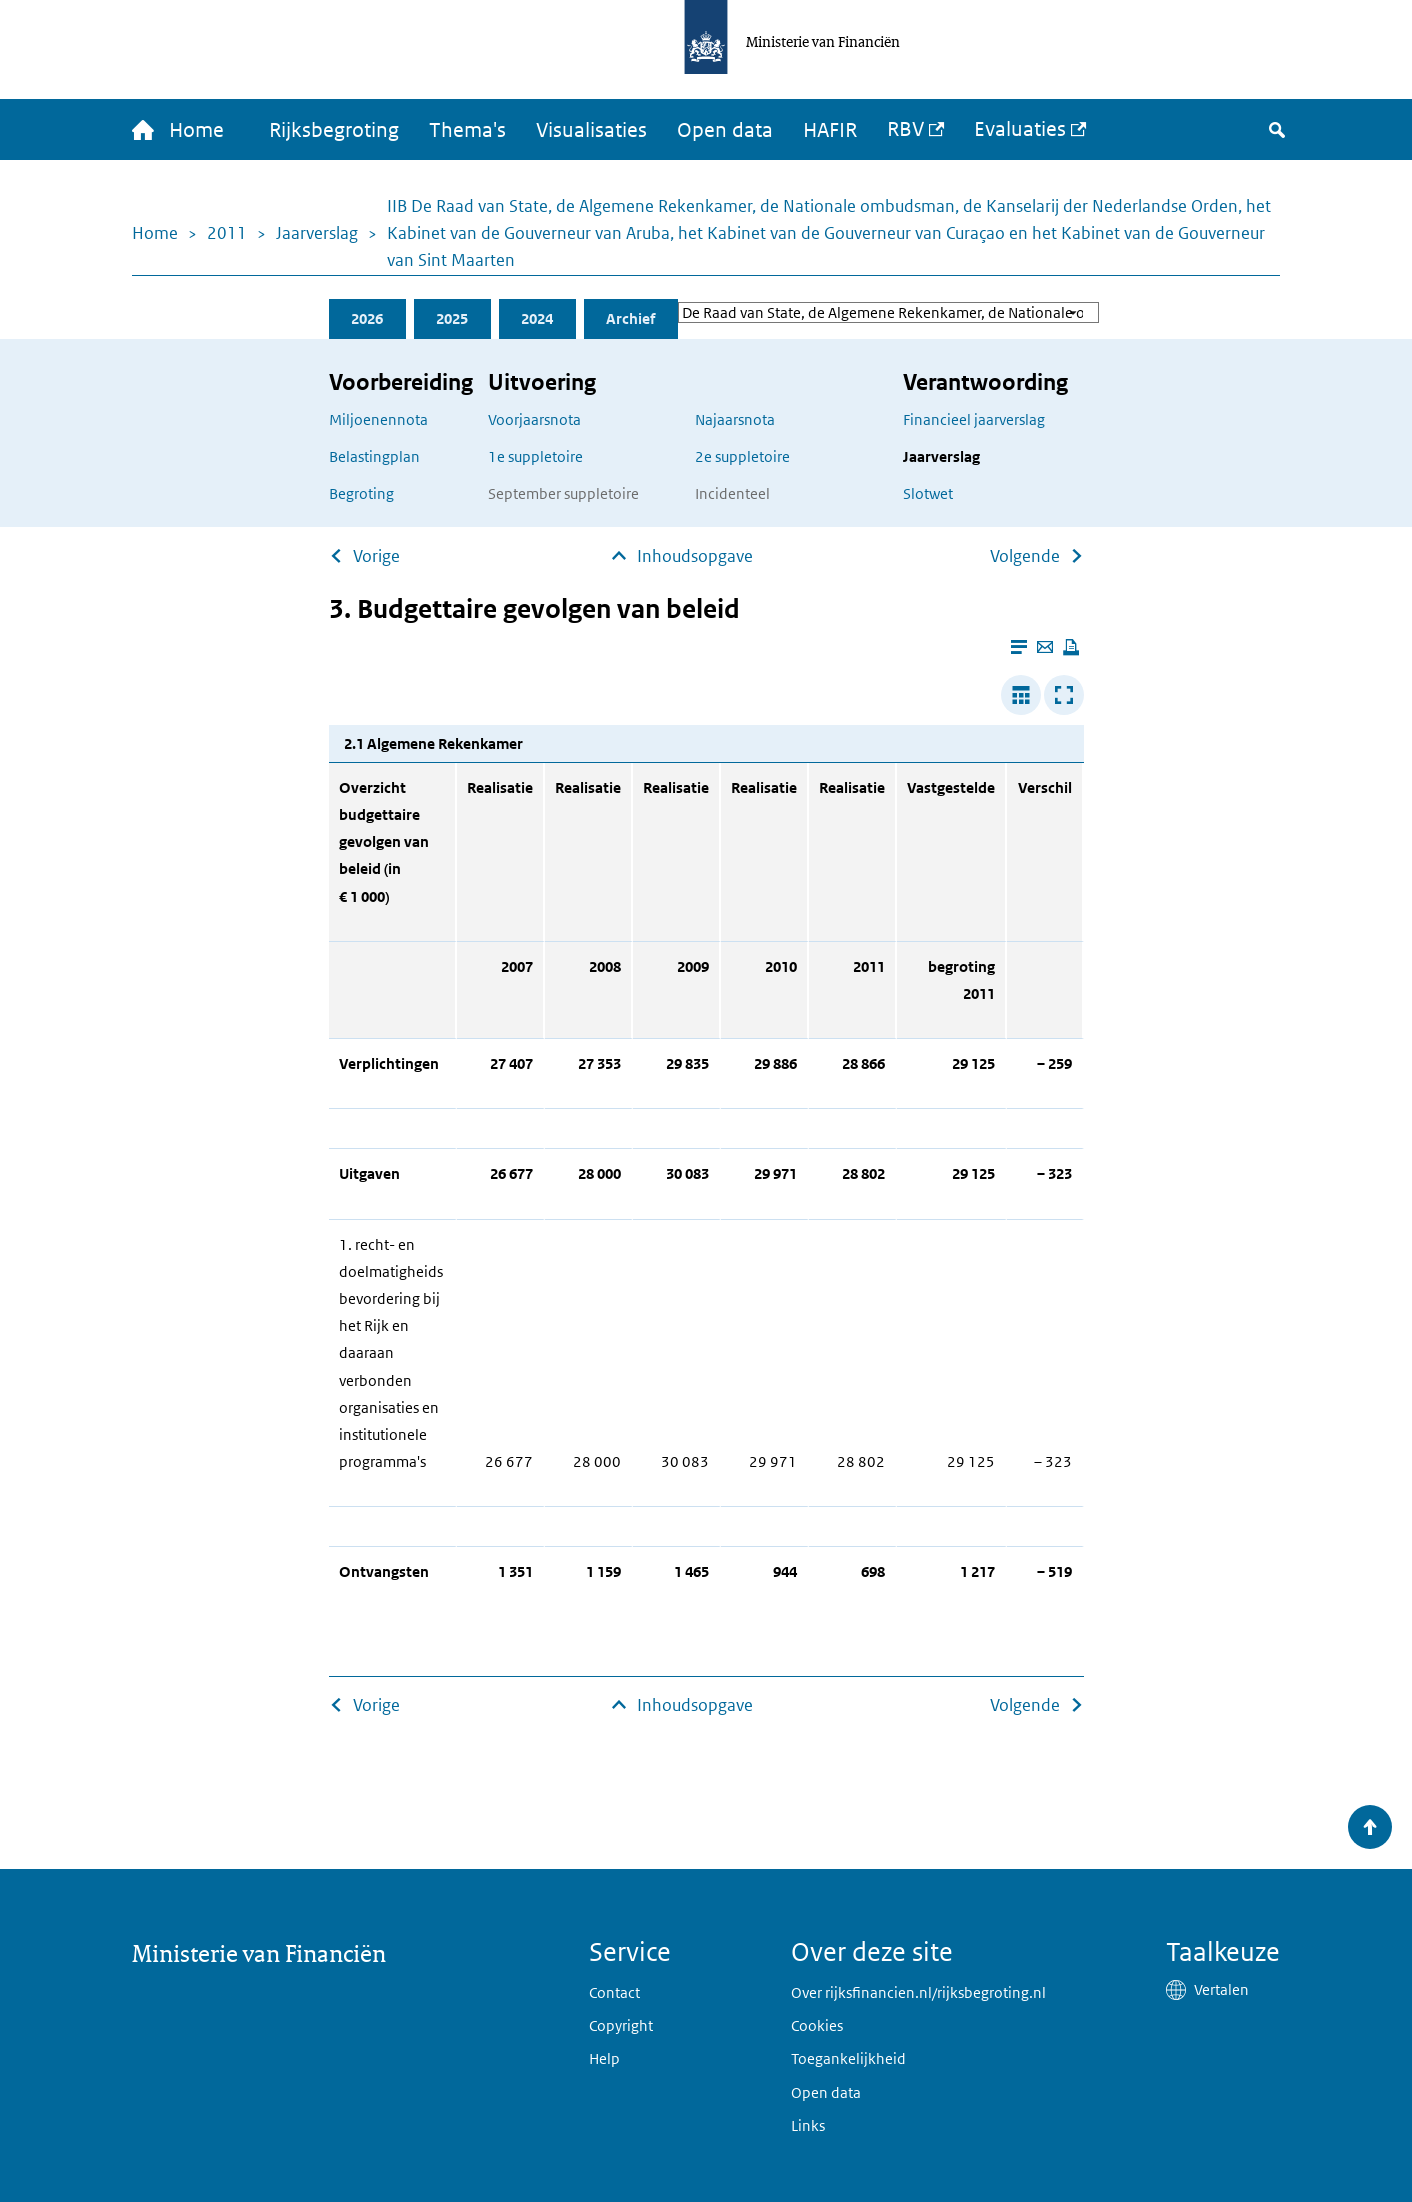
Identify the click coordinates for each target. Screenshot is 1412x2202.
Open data (725, 130)
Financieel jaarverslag (974, 419)
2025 (452, 318)
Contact (614, 1992)
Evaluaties (1020, 129)
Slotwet (928, 493)
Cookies (817, 2025)
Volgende (1025, 556)
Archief (630, 318)
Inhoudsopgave (695, 556)
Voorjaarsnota (534, 419)
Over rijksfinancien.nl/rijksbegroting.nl (918, 1992)
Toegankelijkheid (848, 2058)
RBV (905, 129)
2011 (227, 233)
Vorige (376, 556)
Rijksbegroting (334, 130)
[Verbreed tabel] (1021, 695)
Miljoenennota (378, 419)
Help (604, 2058)
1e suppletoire (535, 456)
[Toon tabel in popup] (1064, 695)
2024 (537, 318)
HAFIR (830, 130)
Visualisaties (591, 130)
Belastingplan (374, 456)
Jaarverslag (317, 233)
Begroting (361, 493)
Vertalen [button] (1221, 1989)
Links (808, 2125)
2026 (367, 318)
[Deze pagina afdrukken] (1071, 647)
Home (155, 233)
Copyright (621, 2025)
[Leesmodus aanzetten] (1019, 647)
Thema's (467, 130)
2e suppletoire (742, 456)
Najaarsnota (735, 419)
